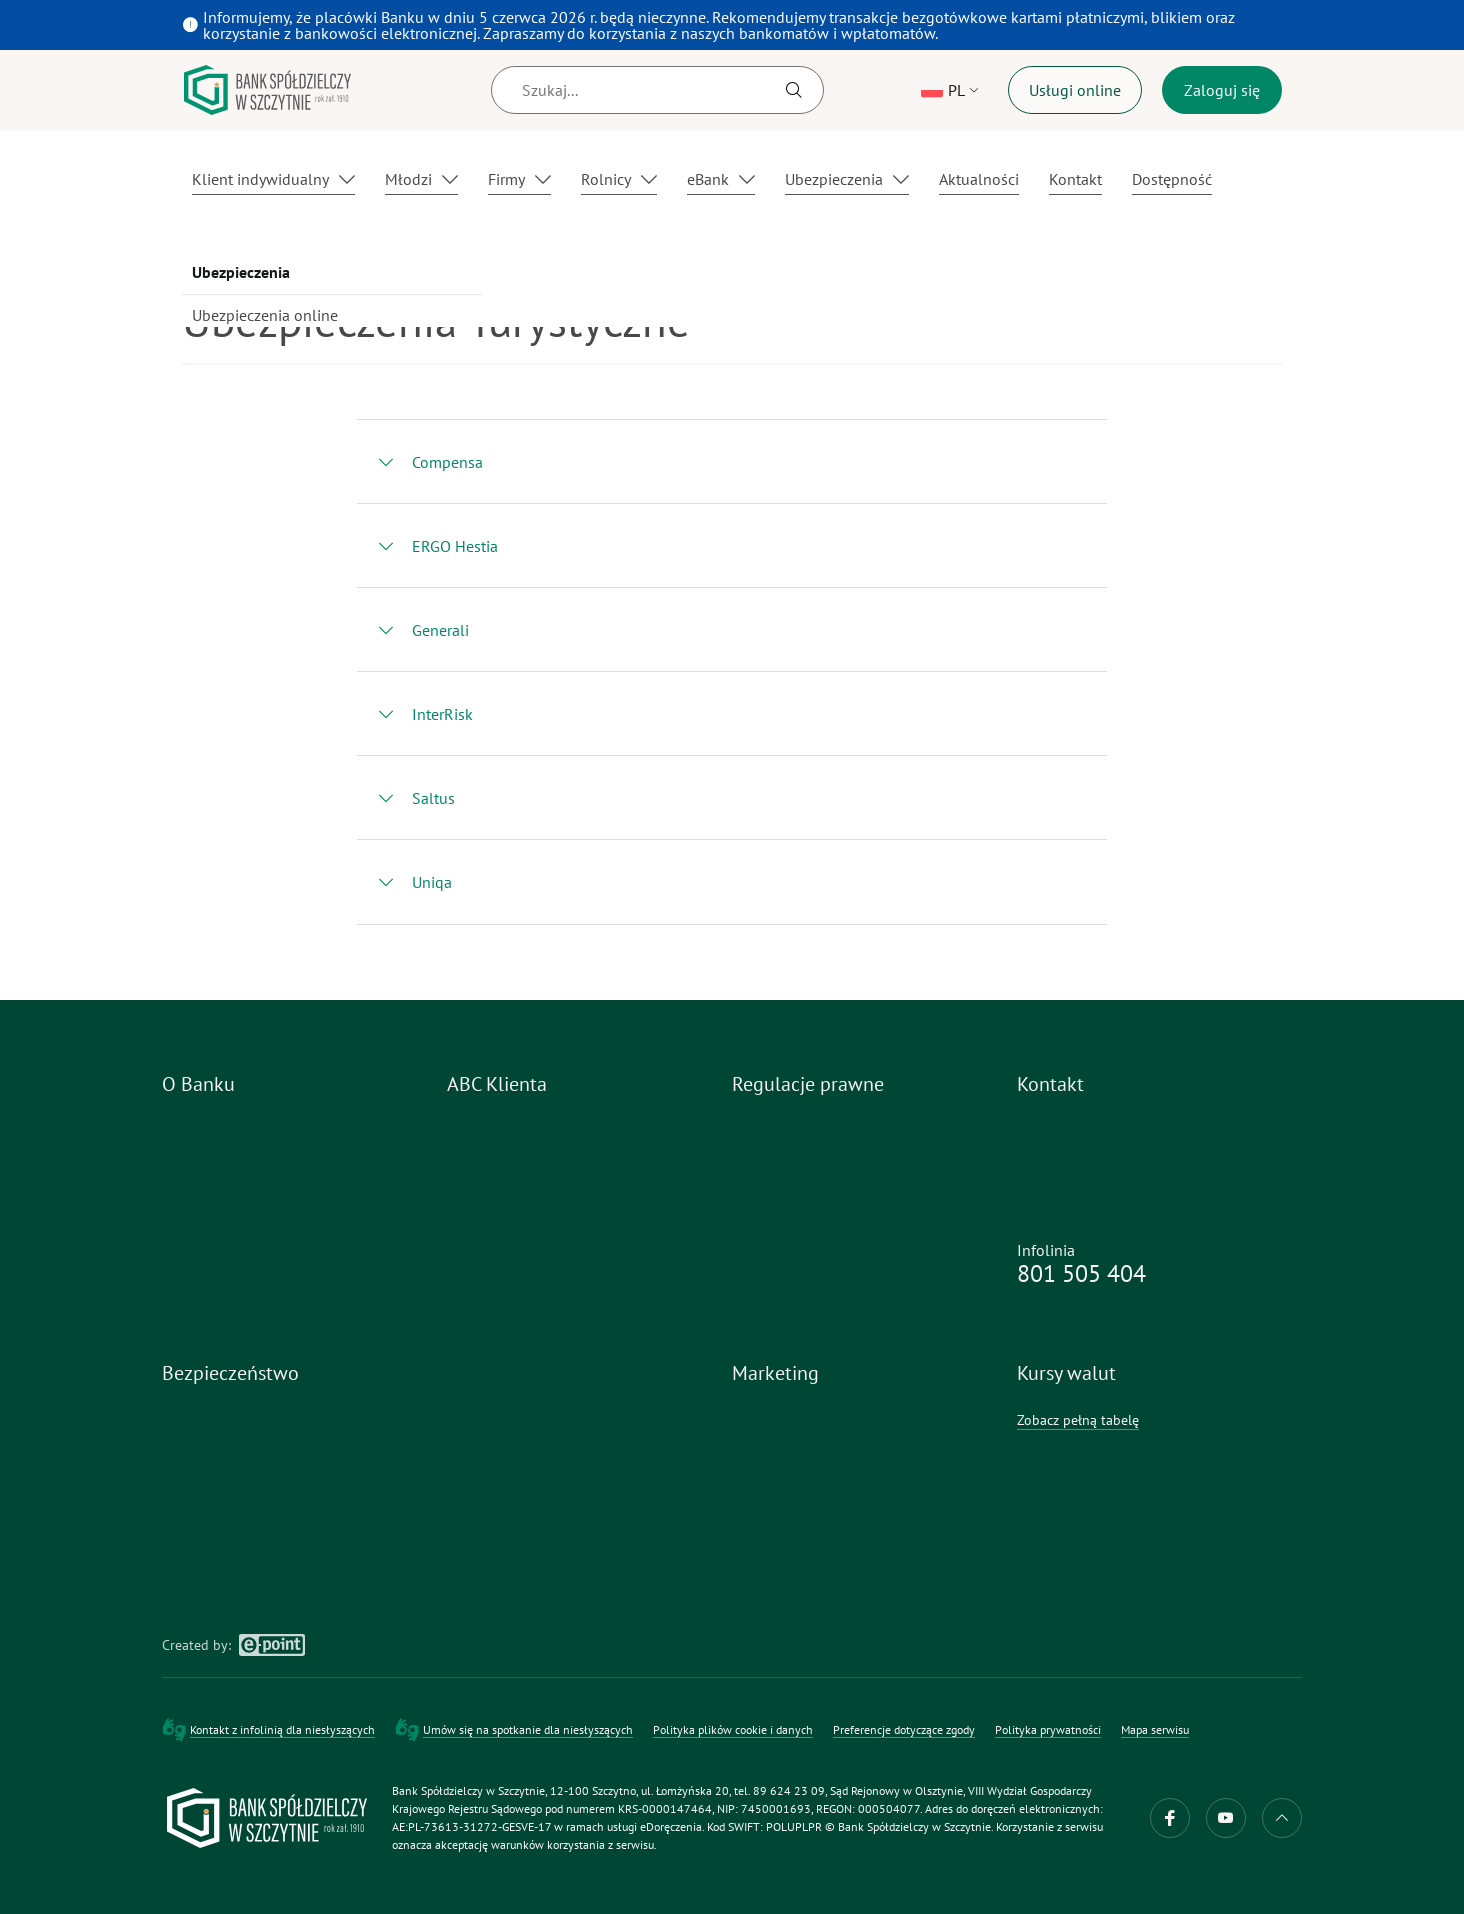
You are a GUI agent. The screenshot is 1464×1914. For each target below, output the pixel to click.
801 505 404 (1081, 1273)
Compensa (447, 462)
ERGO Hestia (455, 546)
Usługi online (1075, 90)
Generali (440, 630)
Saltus (433, 798)
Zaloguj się (1222, 90)
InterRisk (442, 714)
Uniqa (432, 882)
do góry (1282, 1818)
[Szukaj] (657, 90)
